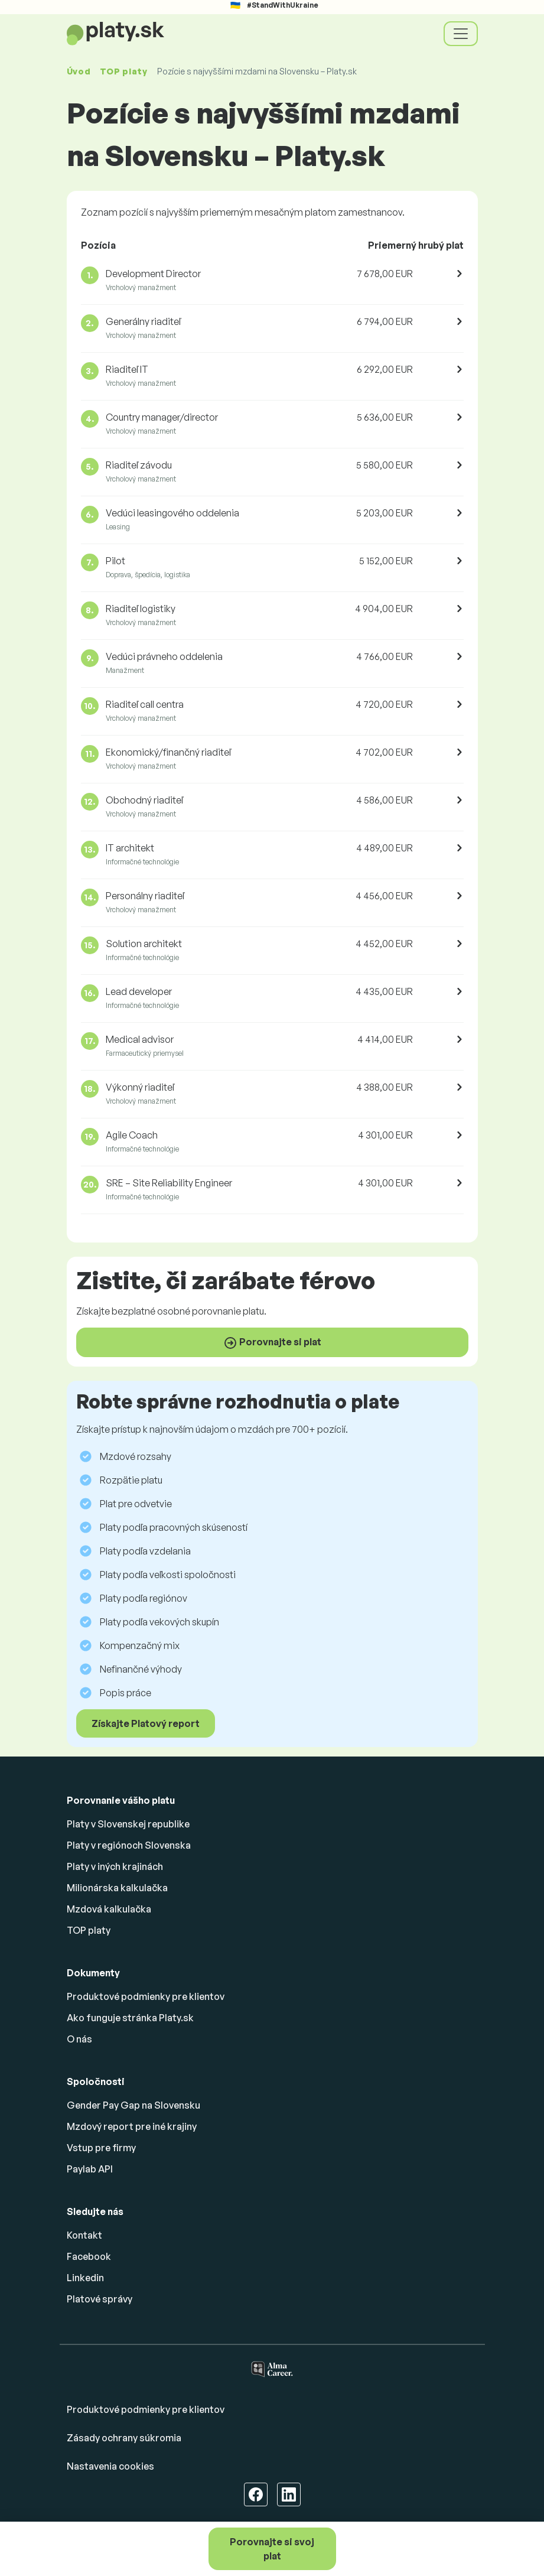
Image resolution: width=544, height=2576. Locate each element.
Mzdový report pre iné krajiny (132, 2126)
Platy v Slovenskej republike (128, 1824)
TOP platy (123, 71)
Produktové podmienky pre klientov (145, 1996)
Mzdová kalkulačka (109, 1909)
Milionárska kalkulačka (117, 1888)
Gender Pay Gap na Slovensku (133, 2105)
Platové (99, 2299)
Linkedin (85, 2278)
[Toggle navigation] (461, 33)
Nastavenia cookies (110, 2466)
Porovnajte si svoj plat (272, 2549)
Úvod (79, 71)
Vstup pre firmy (101, 2148)
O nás (79, 2039)
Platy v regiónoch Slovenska (129, 1845)
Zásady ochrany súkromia (124, 2438)
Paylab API (90, 2169)
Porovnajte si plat (272, 1343)
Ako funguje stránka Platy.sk (130, 2018)
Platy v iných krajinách (115, 1866)
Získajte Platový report (146, 1723)
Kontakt (84, 2235)
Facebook (89, 2256)
